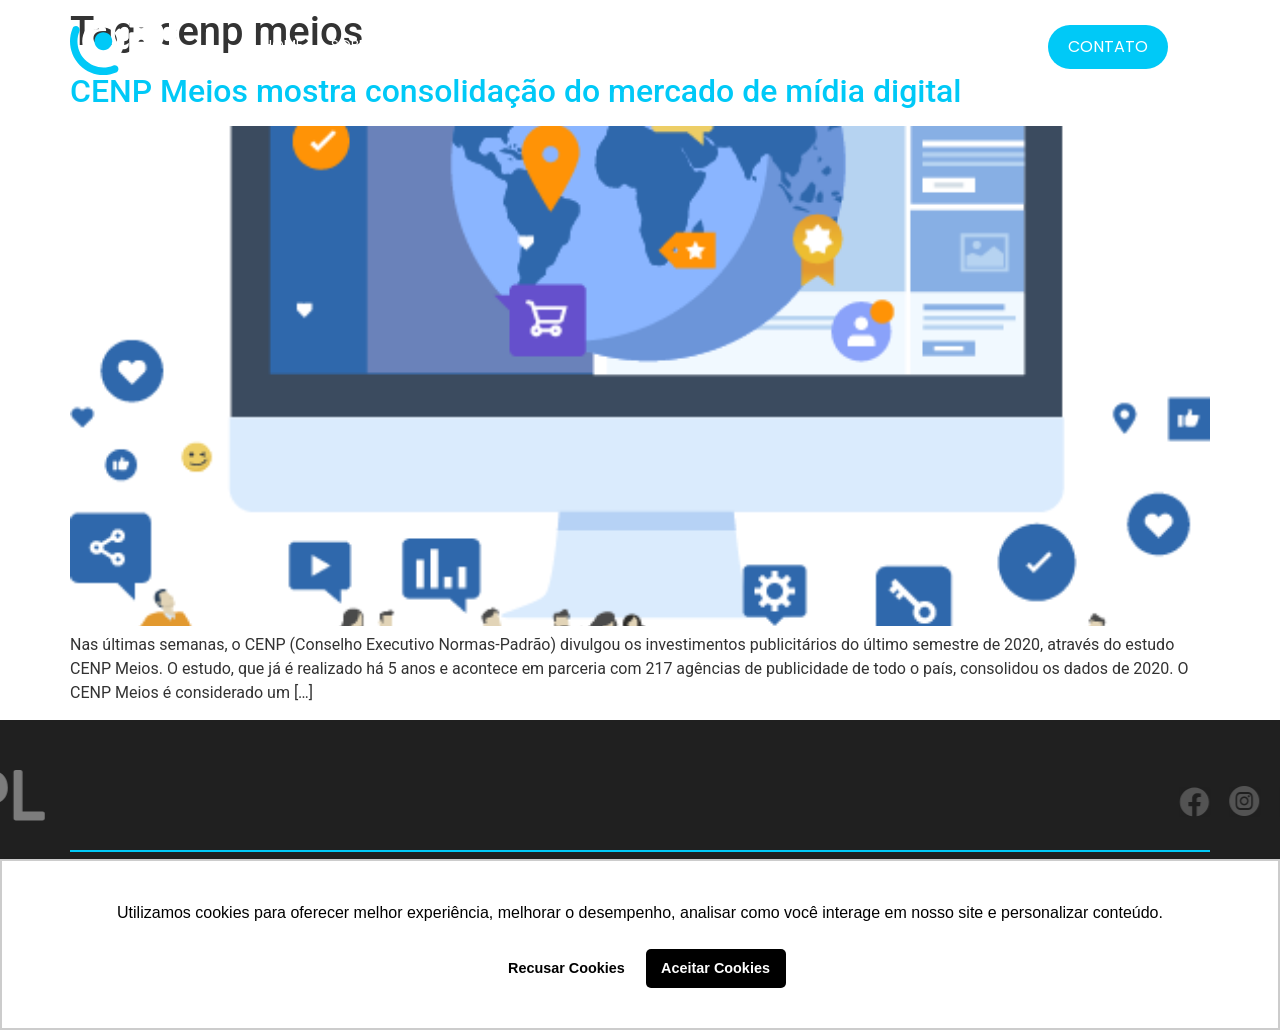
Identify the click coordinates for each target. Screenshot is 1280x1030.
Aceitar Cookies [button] (715, 968)
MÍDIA (896, 45)
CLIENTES (533, 45)
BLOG (961, 45)
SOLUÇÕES (438, 45)
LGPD (831, 45)
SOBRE (352, 45)
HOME (283, 45)
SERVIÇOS (624, 45)
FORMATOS (735, 45)
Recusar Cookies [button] (566, 968)
